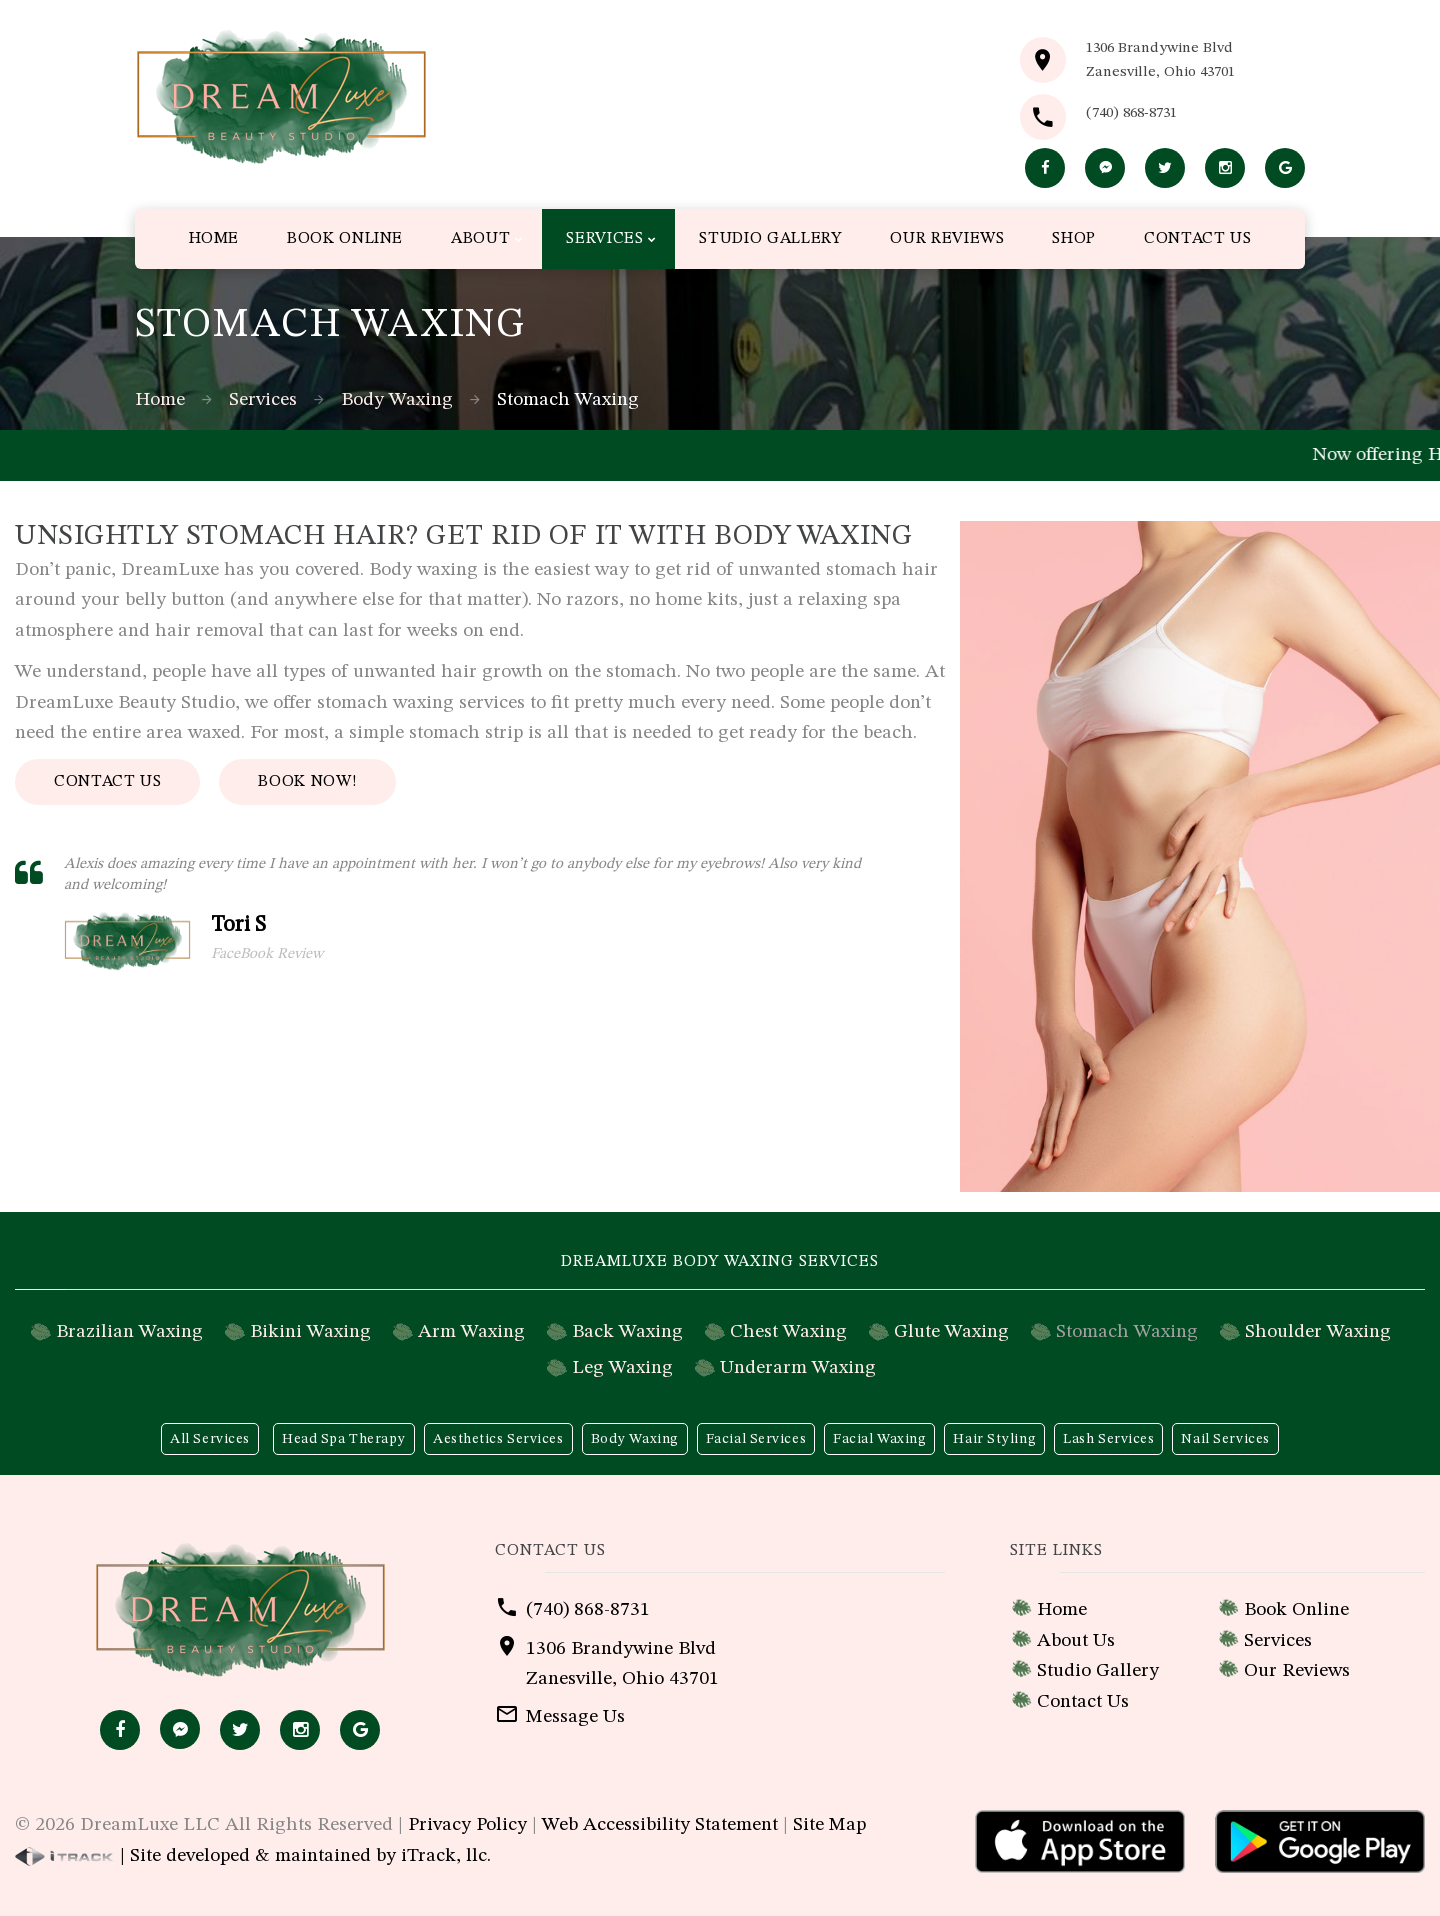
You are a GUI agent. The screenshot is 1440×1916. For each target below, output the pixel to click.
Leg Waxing (622, 1368)
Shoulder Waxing (1318, 1332)
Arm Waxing (471, 1332)
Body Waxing (397, 400)
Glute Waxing (951, 1332)
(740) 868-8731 (1131, 113)
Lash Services (1108, 1439)
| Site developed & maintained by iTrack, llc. (253, 1856)
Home (160, 400)
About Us (1076, 1641)
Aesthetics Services (498, 1439)
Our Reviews (1297, 1671)
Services (263, 400)
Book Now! (307, 782)
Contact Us (107, 782)
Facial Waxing (879, 1439)
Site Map (829, 1825)
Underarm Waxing (798, 1368)
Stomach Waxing (1127, 1332)
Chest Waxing (788, 1332)
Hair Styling (994, 1439)
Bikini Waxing (310, 1332)
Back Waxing (627, 1332)
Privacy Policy (467, 1825)
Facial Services (756, 1439)
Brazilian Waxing (129, 1332)
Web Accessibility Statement (660, 1825)
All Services (210, 1439)
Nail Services (1225, 1439)
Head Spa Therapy (344, 1439)
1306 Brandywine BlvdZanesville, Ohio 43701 (1160, 60)
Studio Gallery (1098, 1671)
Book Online (1296, 1610)
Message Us (575, 1717)
